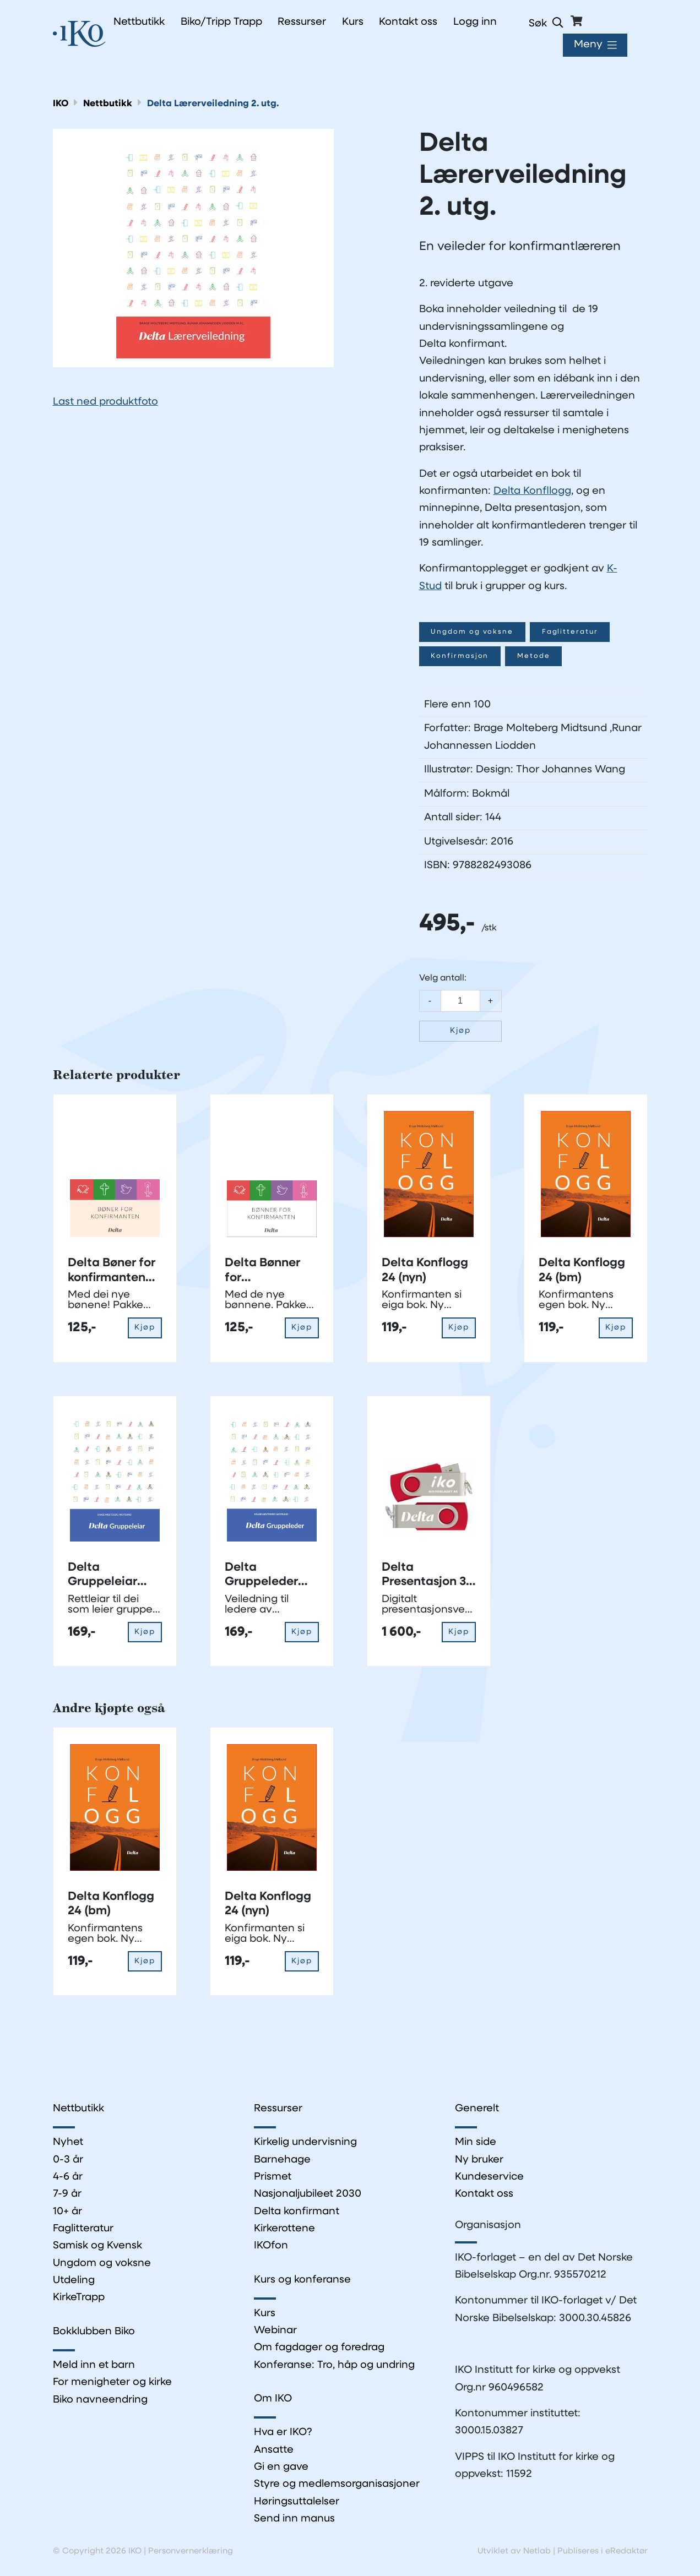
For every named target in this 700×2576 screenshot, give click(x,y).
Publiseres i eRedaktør (602, 2552)
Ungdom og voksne (472, 632)
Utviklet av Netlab (514, 2552)
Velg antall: (442, 978)
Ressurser (278, 2109)
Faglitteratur (571, 632)
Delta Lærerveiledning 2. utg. (213, 103)
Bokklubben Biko (94, 2332)
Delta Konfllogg (532, 491)
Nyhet (68, 2143)
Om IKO (273, 2399)
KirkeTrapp (79, 2298)
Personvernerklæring (190, 2552)
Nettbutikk (108, 103)
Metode (534, 656)
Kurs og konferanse (302, 2280)
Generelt (477, 2109)
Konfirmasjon (460, 656)
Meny (588, 45)
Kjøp (460, 1031)
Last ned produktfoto (105, 402)
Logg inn (475, 22)
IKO (61, 103)
